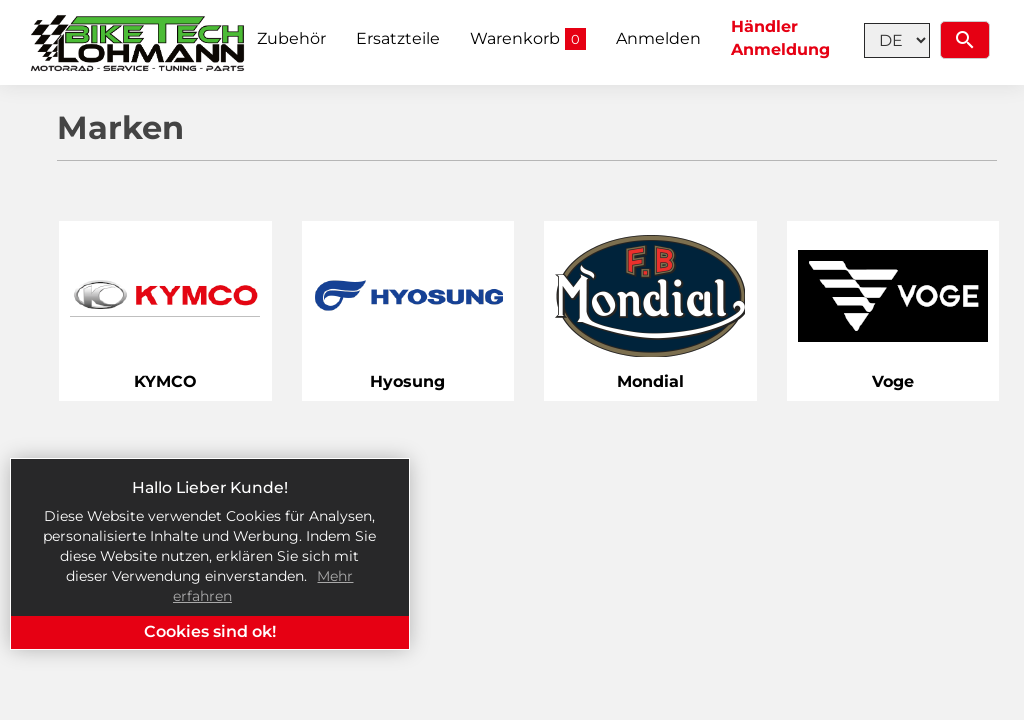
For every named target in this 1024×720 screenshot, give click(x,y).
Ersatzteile (398, 38)
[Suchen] (965, 40)
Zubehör (291, 38)
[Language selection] (897, 40)
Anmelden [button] (658, 38)
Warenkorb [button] (528, 39)
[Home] (138, 42)
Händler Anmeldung (780, 38)
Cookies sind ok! (210, 631)
